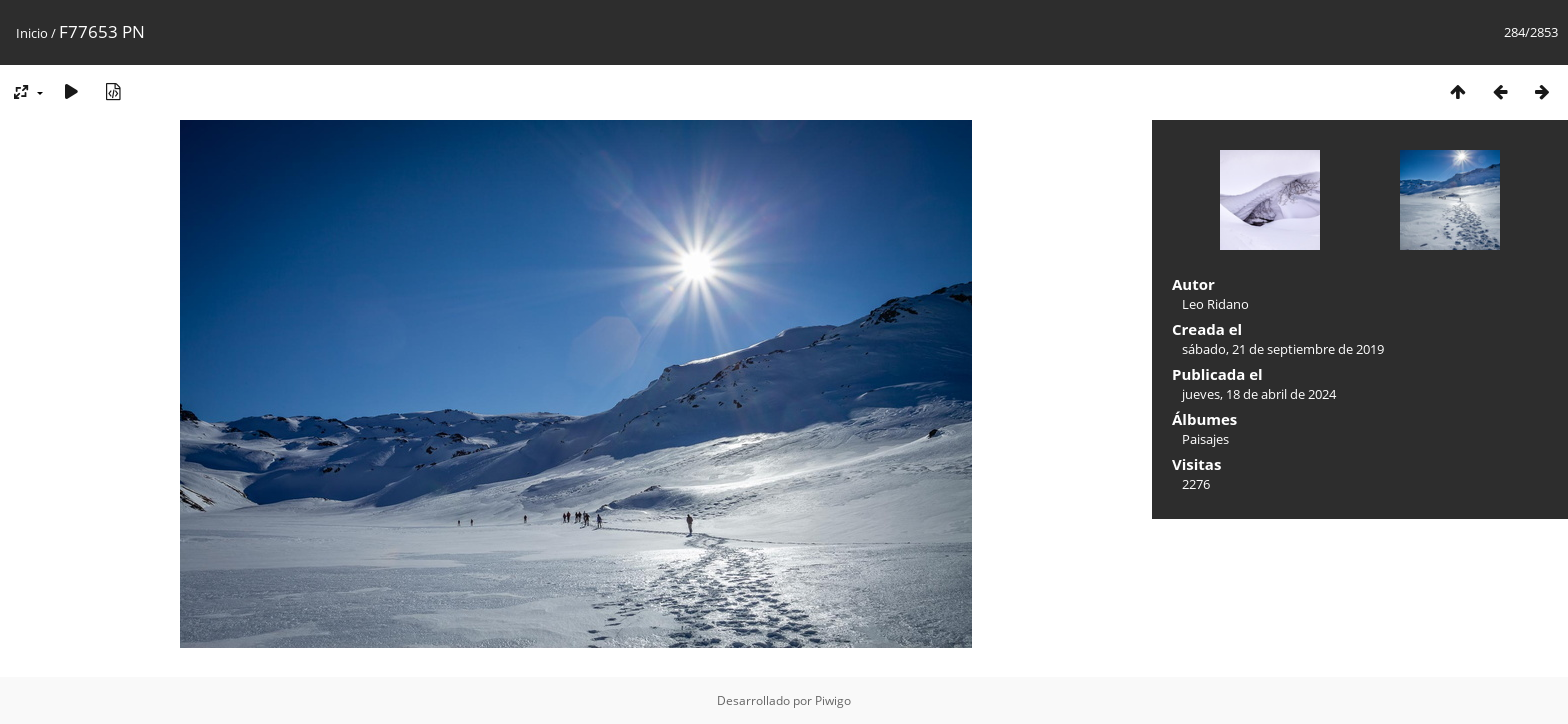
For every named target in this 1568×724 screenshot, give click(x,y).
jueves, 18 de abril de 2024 (1259, 394)
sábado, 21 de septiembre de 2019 (1283, 349)
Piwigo (833, 700)
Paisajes (1205, 439)
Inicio (32, 33)
